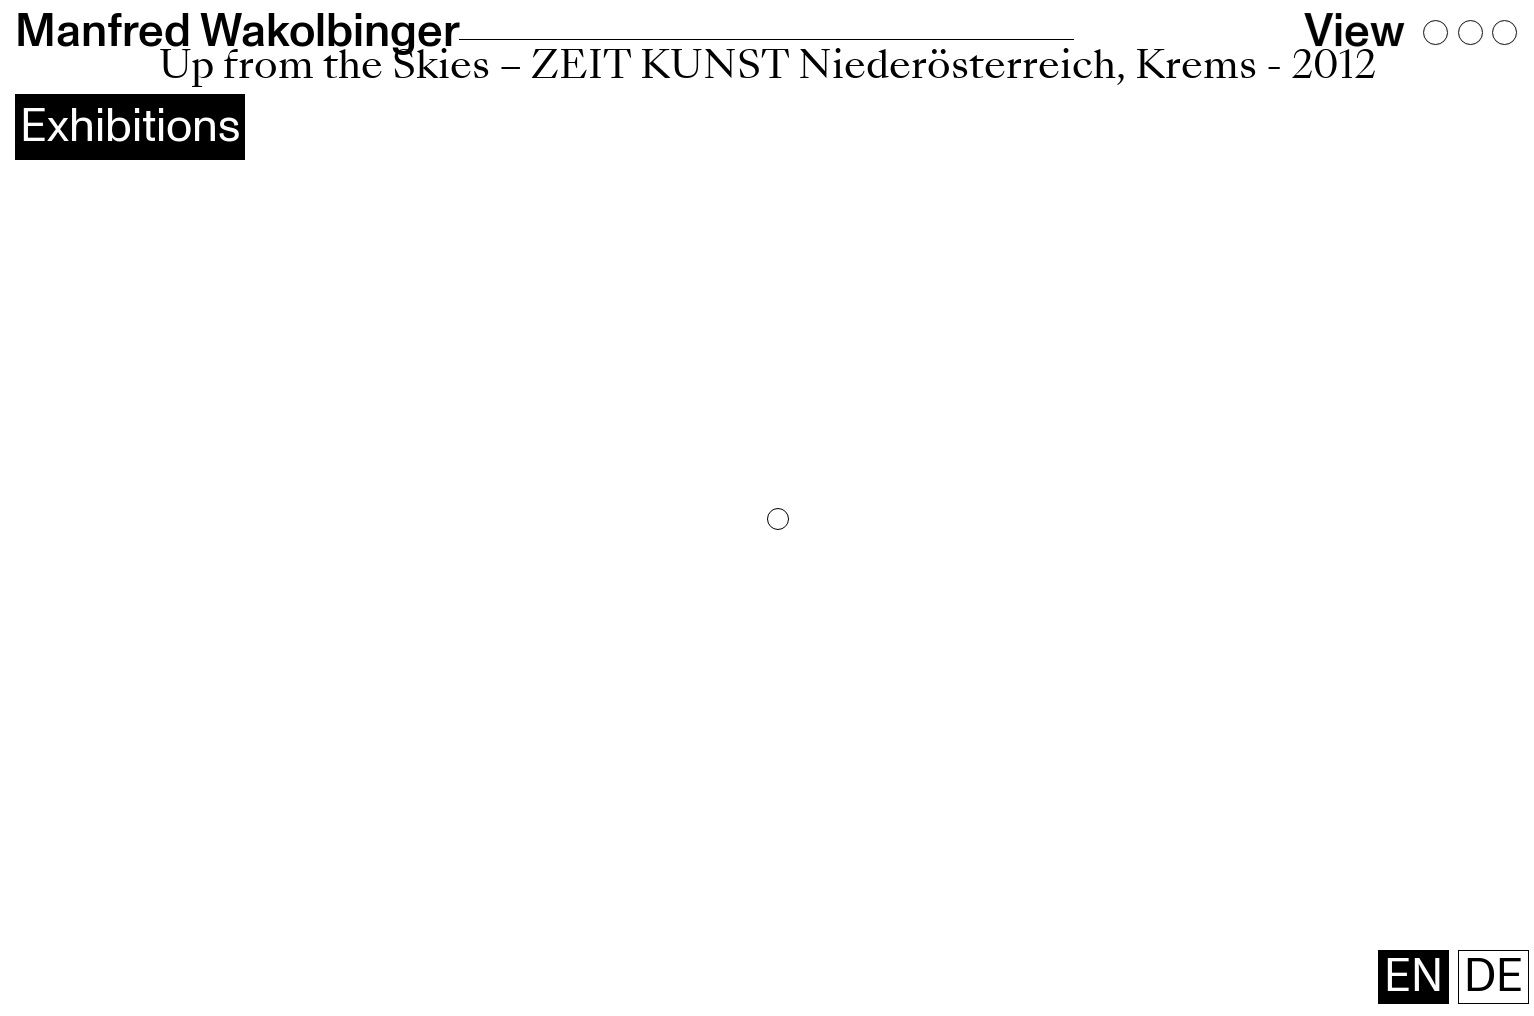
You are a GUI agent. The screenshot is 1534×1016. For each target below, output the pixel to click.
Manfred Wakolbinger (237, 31)
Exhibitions (130, 126)
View (1354, 32)
